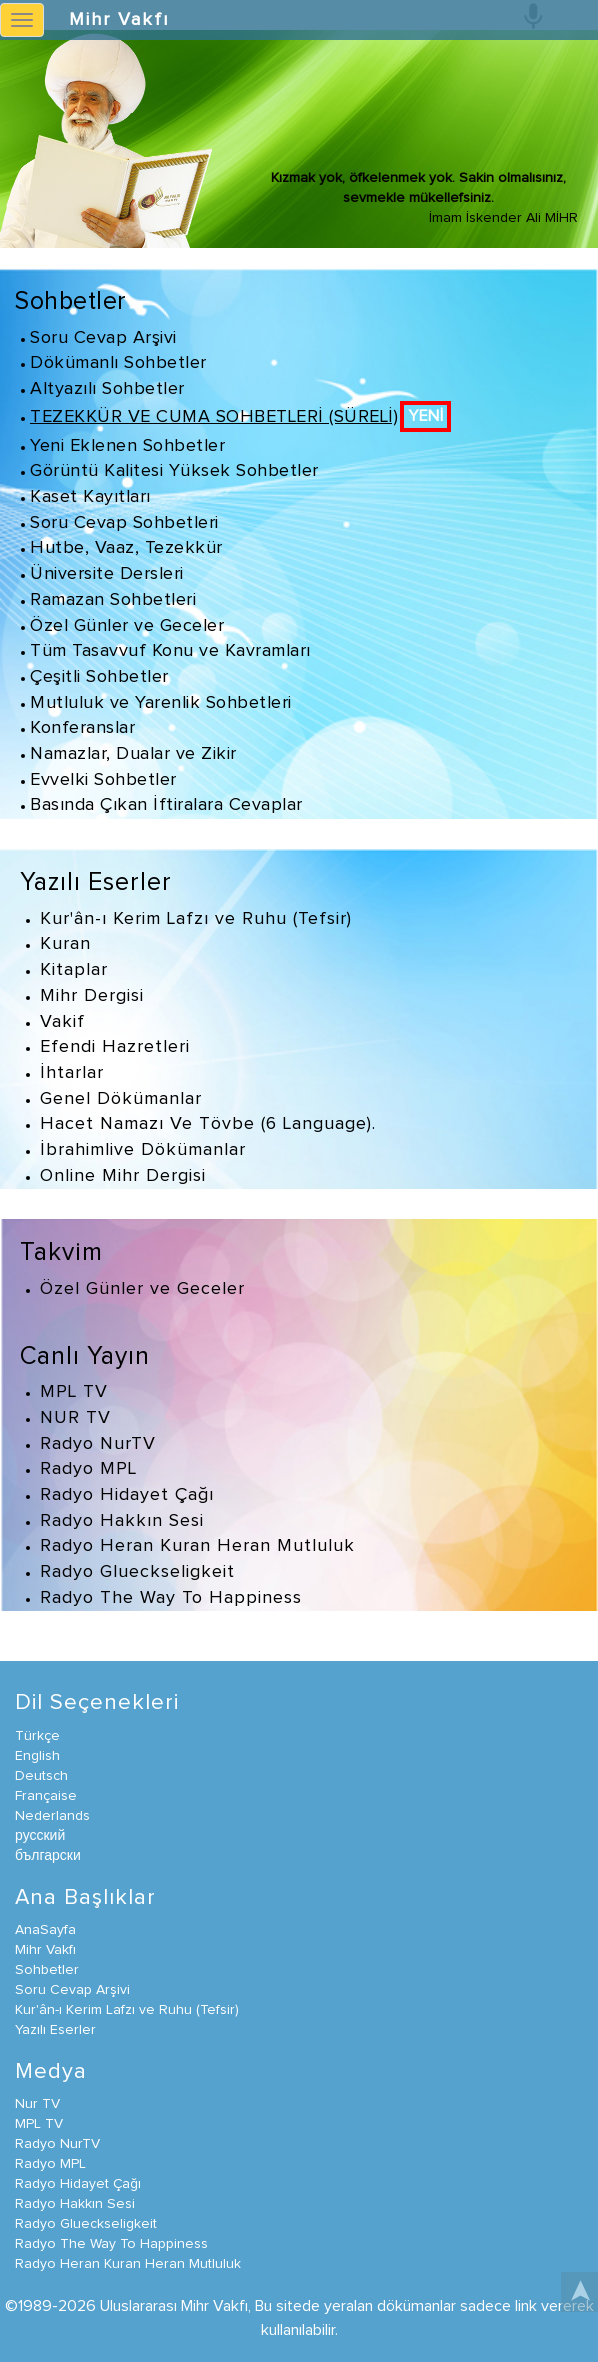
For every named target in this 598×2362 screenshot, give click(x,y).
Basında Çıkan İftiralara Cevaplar (166, 805)
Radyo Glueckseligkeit (137, 1572)
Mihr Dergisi (92, 996)
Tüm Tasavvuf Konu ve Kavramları (170, 651)
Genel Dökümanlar (121, 1099)
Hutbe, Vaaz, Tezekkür (126, 548)
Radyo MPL (88, 1469)
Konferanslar (82, 728)
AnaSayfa (45, 1930)
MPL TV (74, 1392)
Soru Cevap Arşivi (103, 338)
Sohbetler (71, 301)
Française (46, 1796)
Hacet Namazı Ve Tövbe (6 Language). (208, 1124)
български (48, 1856)
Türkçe (37, 1736)
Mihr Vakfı (119, 20)
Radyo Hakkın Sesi (122, 1521)
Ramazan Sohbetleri (113, 600)
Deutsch (41, 1776)
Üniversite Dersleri (107, 574)
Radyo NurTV (98, 1444)
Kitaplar (74, 970)
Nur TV (37, 2104)
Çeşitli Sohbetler (99, 677)
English (37, 1756)
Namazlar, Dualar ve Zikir (133, 754)
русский (40, 1836)
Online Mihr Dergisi (123, 1176)
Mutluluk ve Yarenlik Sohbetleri (161, 703)
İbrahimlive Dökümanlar (143, 1150)
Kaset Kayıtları (90, 497)
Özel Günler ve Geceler (127, 626)
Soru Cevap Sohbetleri (124, 523)
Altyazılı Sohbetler (107, 389)
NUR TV (75, 1418)
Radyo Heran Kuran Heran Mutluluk (197, 1546)
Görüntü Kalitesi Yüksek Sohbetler (174, 471)
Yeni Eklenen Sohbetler (127, 446)
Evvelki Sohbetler (103, 780)
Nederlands (52, 1816)
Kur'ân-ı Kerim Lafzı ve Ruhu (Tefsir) (196, 919)
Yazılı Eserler (96, 882)
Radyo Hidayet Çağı (127, 1495)
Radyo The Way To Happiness (171, 1598)
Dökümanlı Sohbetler (118, 363)
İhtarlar (72, 1073)
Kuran (65, 944)
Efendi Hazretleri (115, 1047)
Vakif (62, 1022)
